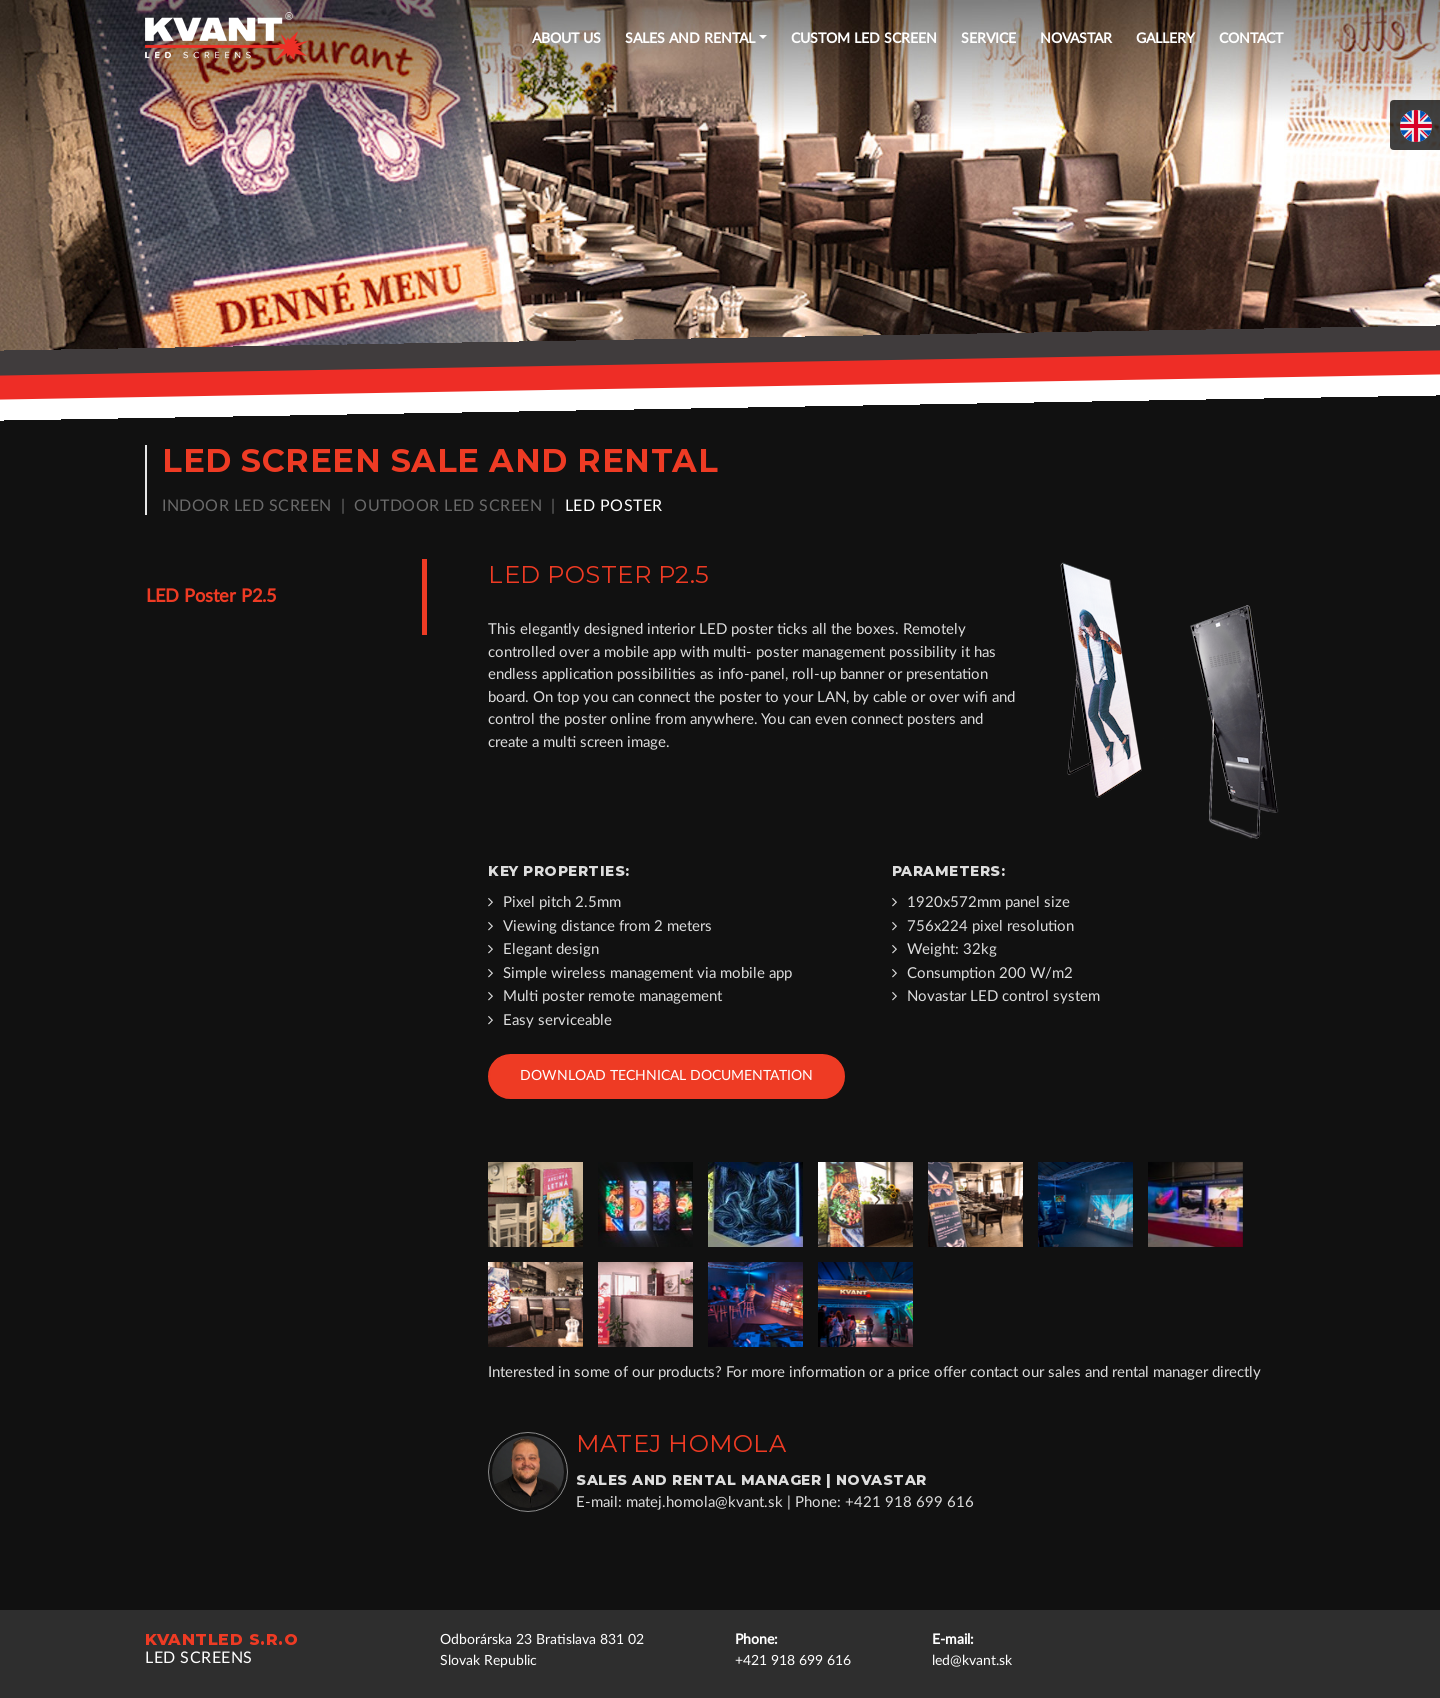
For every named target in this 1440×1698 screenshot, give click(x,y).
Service (988, 39)
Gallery (1165, 39)
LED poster (614, 506)
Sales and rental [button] (690, 39)
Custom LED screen (864, 39)
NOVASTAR (1076, 39)
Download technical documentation (666, 1076)
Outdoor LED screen (448, 506)
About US (566, 39)
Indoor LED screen (247, 506)
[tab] (277, 597)
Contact (1251, 39)
